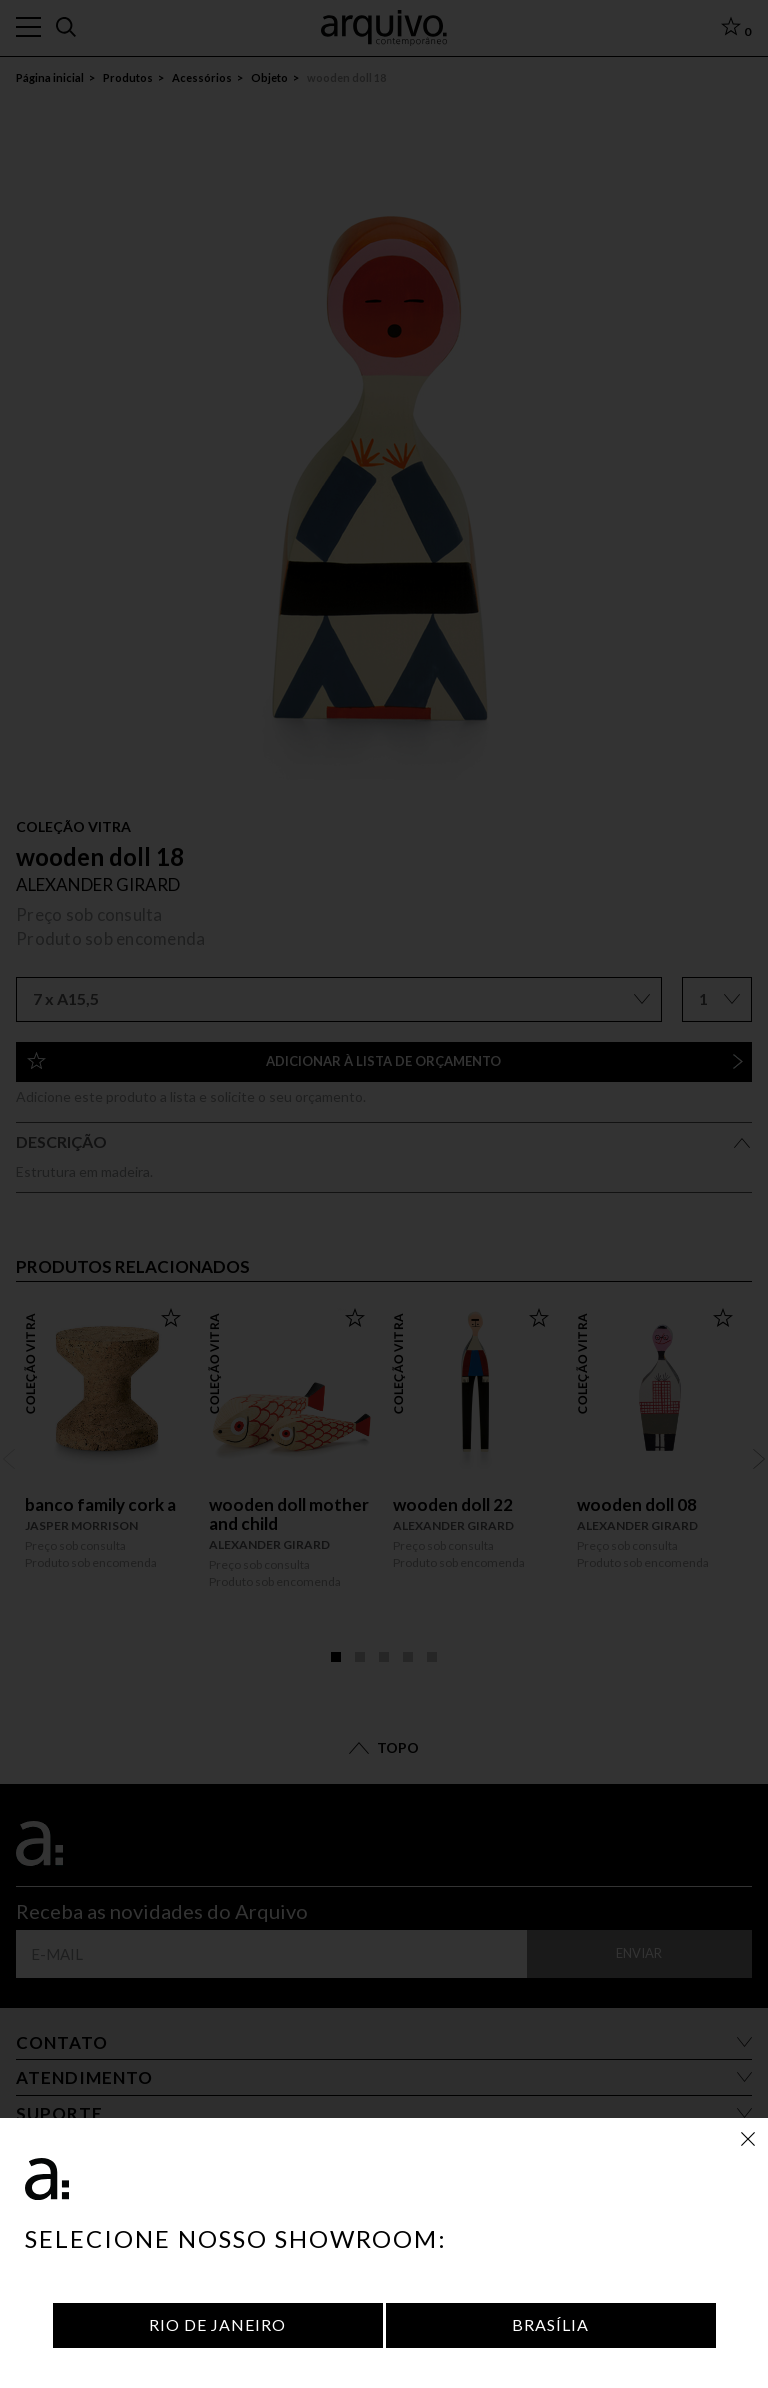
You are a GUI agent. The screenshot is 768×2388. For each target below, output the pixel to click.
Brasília (550, 2324)
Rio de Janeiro (217, 2324)
